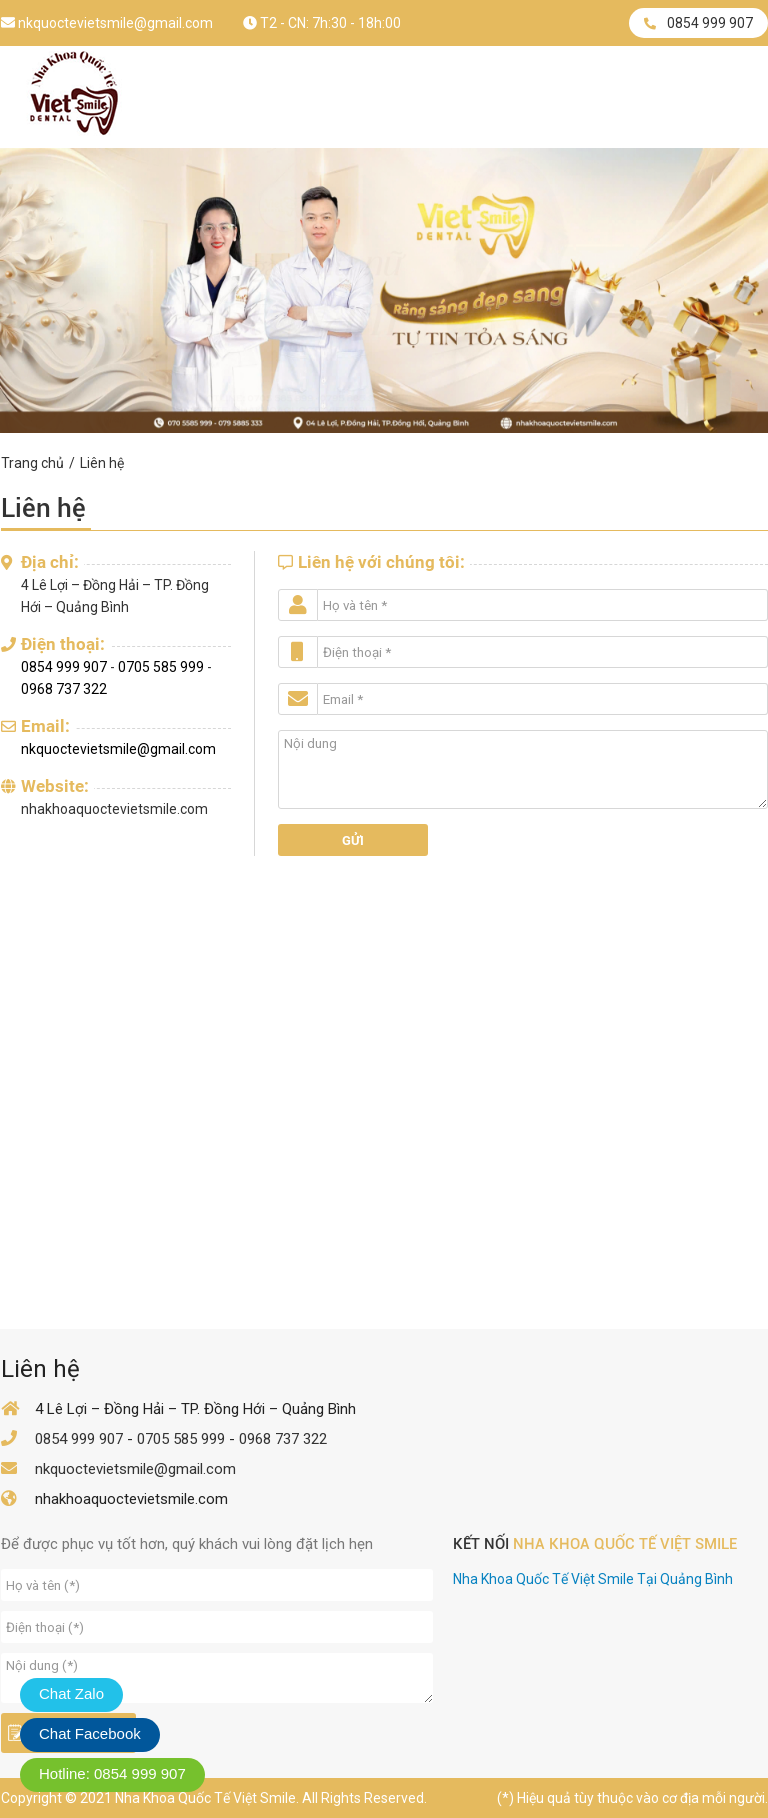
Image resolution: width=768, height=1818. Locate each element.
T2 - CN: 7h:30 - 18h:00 (322, 23)
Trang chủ (32, 463)
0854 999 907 (698, 23)
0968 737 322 (64, 689)
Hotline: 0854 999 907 (112, 1773)
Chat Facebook (90, 1733)
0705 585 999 (161, 667)
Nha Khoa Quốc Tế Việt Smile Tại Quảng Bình (593, 1579)
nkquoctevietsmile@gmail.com (107, 23)
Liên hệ (102, 463)
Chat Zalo (71, 1693)
